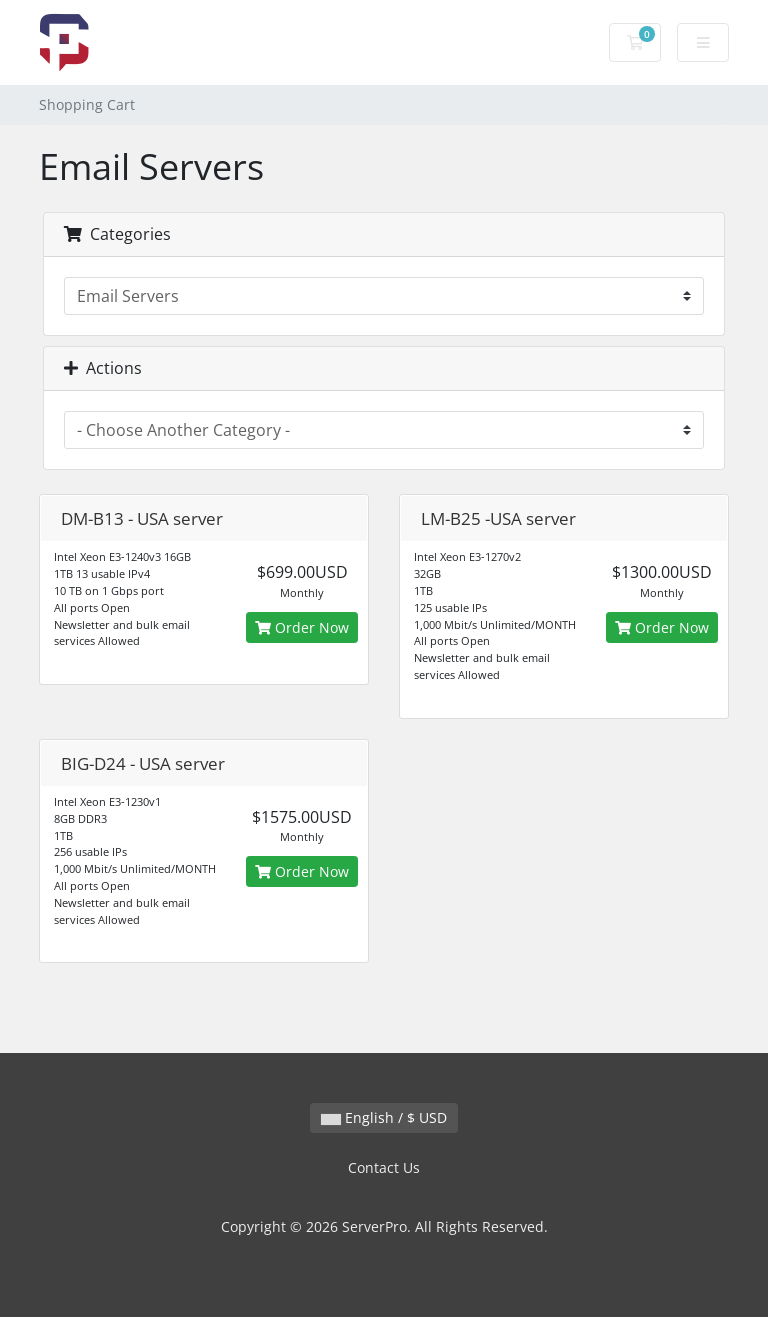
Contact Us (384, 1167)
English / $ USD (384, 1117)
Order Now (302, 627)
